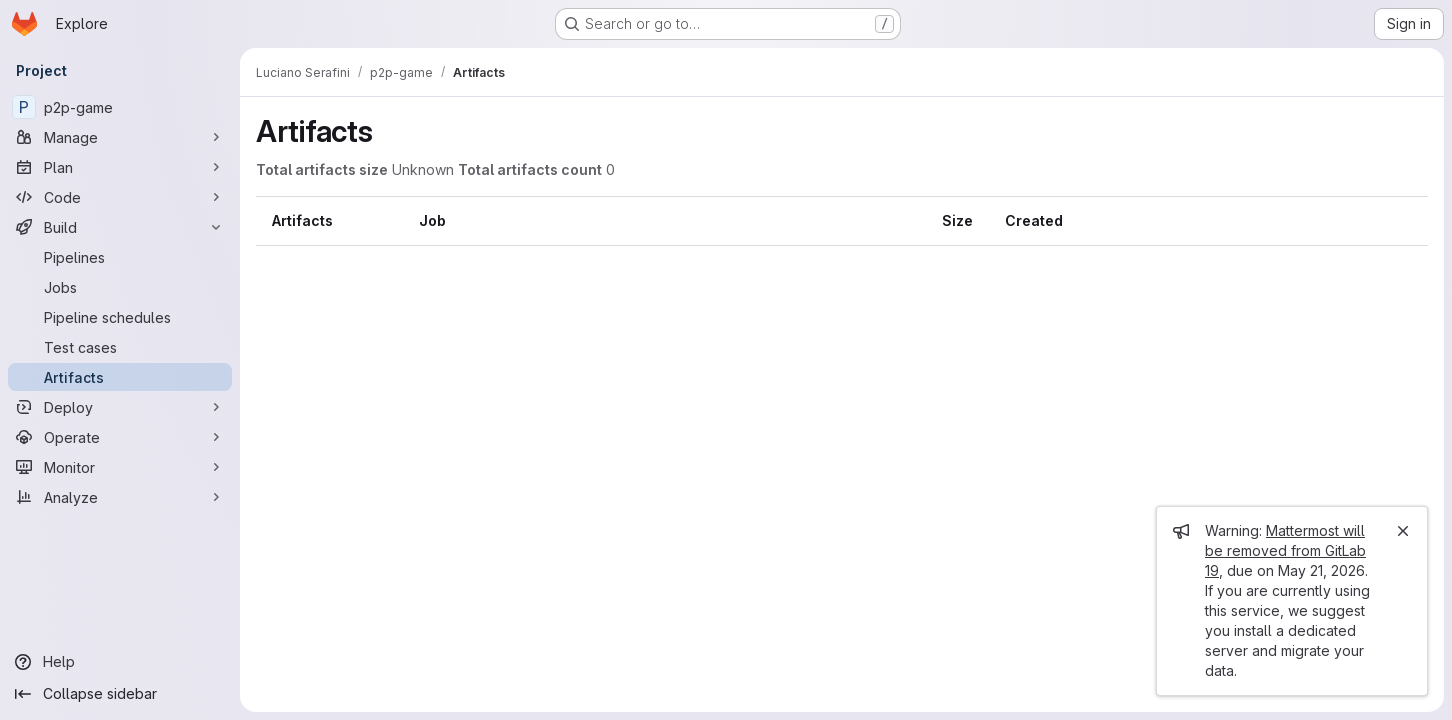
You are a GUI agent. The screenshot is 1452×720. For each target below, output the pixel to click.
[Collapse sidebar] (120, 694)
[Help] (120, 662)
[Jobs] (120, 287)
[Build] (120, 227)
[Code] (120, 197)
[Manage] (120, 137)
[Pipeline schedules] (120, 317)
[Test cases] (120, 347)
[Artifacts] (120, 377)
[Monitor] (120, 467)
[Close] (1403, 531)
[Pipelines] (120, 257)
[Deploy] (120, 407)
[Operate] (120, 437)
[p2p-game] (120, 107)
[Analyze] (120, 497)
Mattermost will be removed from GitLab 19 (1285, 550)
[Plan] (120, 167)
